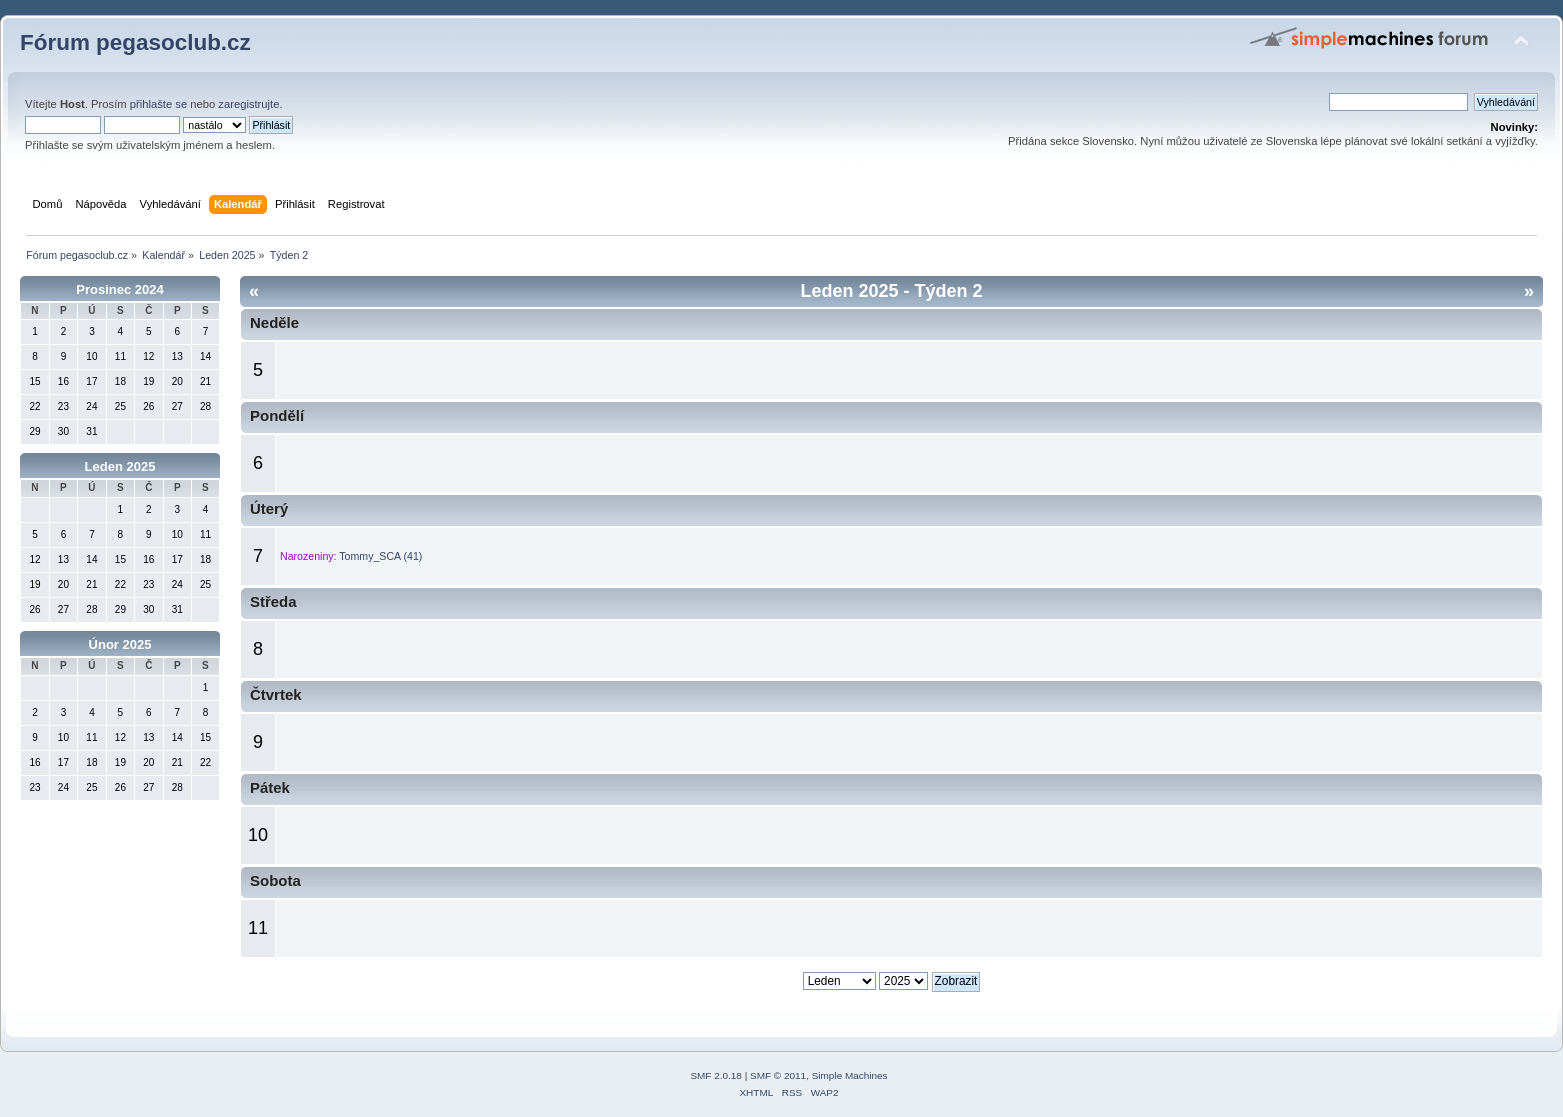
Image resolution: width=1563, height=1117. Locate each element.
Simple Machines (850, 1075)
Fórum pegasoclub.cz (135, 42)
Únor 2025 (120, 644)
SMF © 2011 (778, 1075)
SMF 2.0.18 (716, 1075)
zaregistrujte (248, 104)
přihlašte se (158, 104)
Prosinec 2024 (119, 289)
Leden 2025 (120, 466)
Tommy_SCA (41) (380, 556)
